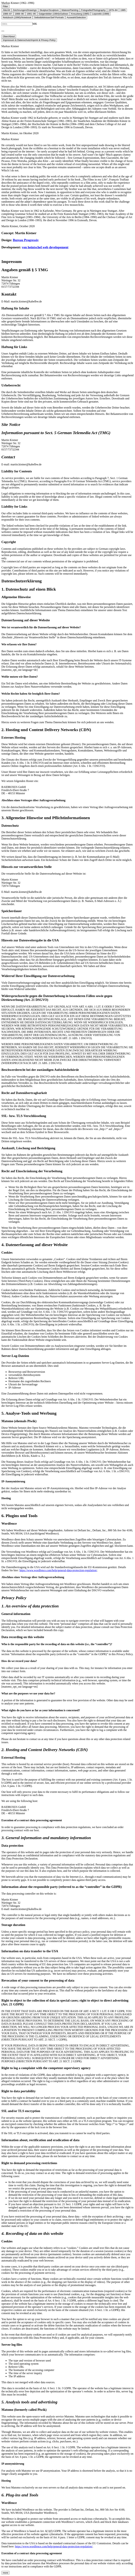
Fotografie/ (93, 10)
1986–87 (7, 13)
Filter (5, 6)
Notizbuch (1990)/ (17, 17)
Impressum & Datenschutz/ (29, 40)
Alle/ (6, 10)
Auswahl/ (76, 17)
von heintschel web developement (45, 247)
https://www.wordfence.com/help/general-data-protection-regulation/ (58, 1570)
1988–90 (19, 13)
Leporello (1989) (100, 13)
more (5, 2572)
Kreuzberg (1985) (80, 13)
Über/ (9, 36)
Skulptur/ (49, 10)
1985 (123, 10)
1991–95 (31, 13)
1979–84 (113, 10)
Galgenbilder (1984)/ (53, 13)
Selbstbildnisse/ (49, 17)
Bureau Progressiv (26, 240)
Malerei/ (70, 10)
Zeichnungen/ (25, 10)
